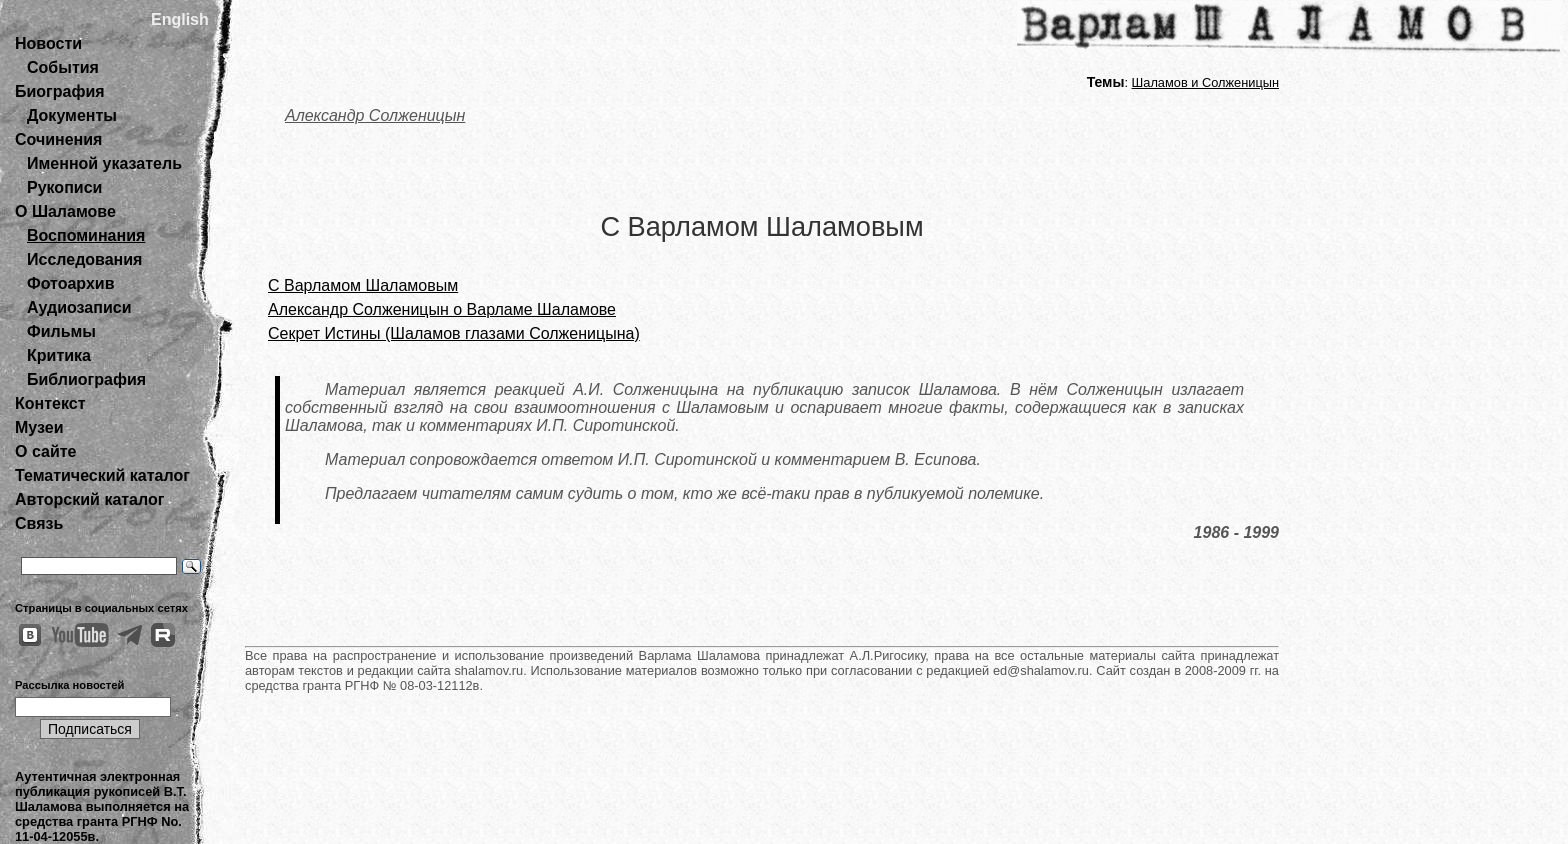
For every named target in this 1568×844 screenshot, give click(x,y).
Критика (59, 355)
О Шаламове (65, 211)
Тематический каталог (102, 475)
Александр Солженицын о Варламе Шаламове (442, 309)
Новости (48, 43)
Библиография (86, 379)
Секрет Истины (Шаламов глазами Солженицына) (454, 333)
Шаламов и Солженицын (1205, 82)
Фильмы (61, 331)
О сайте (45, 451)
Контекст (50, 403)
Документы (72, 115)
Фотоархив (70, 283)
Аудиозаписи (79, 307)
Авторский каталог (89, 499)
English (180, 19)
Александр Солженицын (375, 115)
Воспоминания (86, 235)
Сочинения (58, 139)
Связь (39, 523)
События (63, 67)
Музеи (39, 427)
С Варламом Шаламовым (363, 285)
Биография (60, 91)
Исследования (84, 259)
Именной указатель (104, 163)
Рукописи (64, 187)
